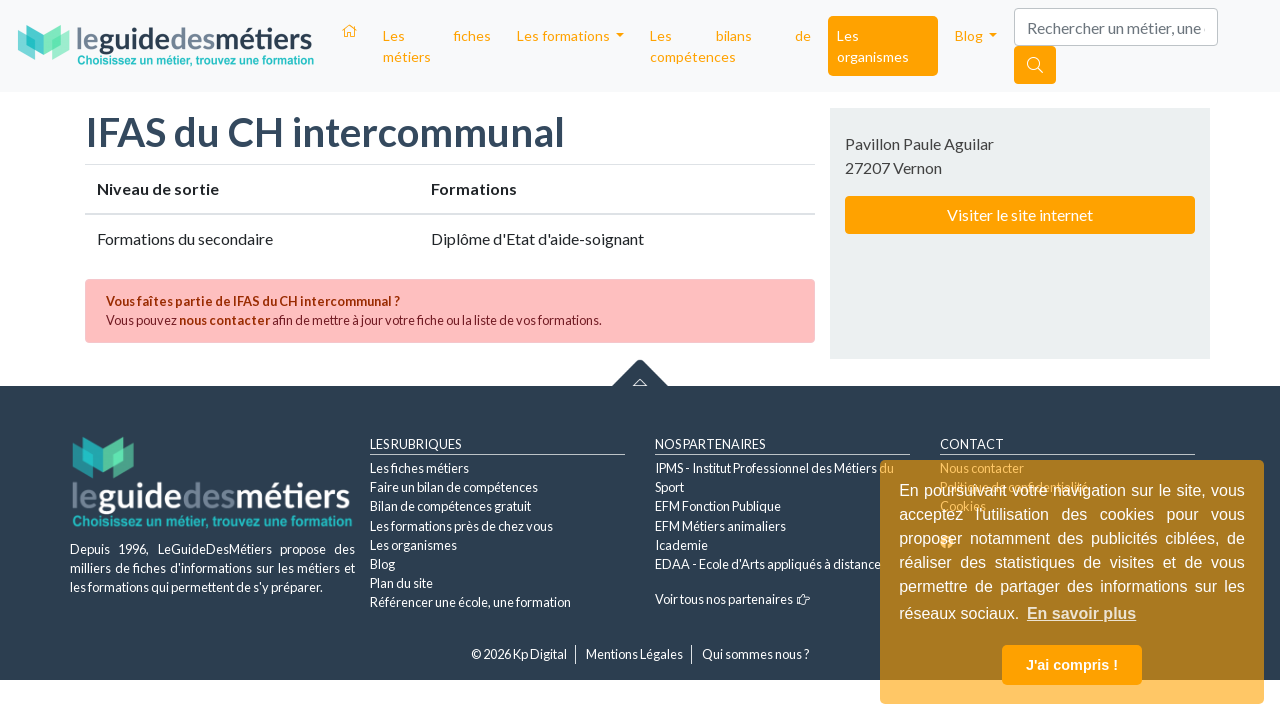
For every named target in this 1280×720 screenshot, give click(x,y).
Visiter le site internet (1020, 214)
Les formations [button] (565, 35)
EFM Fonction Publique (718, 506)
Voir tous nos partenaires (732, 599)
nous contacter (224, 320)
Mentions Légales (634, 654)
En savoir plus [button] (1081, 613)
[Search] (1116, 27)
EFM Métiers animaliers (720, 526)
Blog (382, 564)
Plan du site (401, 583)
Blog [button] (970, 35)
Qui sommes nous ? (756, 654)
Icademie (681, 545)
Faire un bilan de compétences (454, 487)
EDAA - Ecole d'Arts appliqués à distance (768, 564)
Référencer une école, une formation (470, 602)
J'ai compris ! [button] (1072, 665)
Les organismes (873, 46)
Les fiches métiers (437, 46)
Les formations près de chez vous (461, 526)
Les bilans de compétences (730, 46)
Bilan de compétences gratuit (450, 506)
